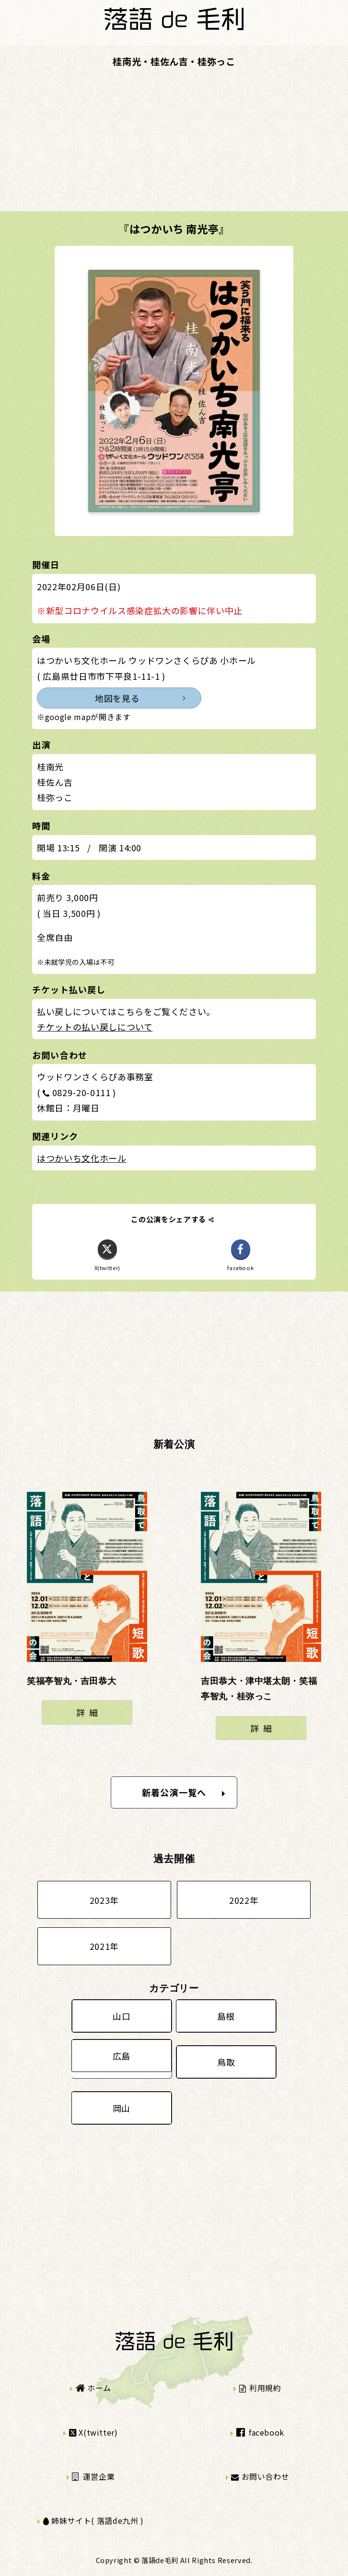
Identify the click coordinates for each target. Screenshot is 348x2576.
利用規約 (260, 2387)
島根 (226, 2016)
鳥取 (226, 2062)
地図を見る (117, 698)
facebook (260, 2432)
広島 (121, 2055)
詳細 (89, 1712)
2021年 (104, 1946)
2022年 (243, 1900)
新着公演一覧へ (184, 1792)
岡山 (121, 2108)
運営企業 (93, 2476)
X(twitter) (93, 2432)
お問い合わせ (260, 2476)
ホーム (93, 2387)
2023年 (104, 1900)
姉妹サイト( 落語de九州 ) (93, 2520)
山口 (121, 2016)
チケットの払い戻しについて (94, 1026)
